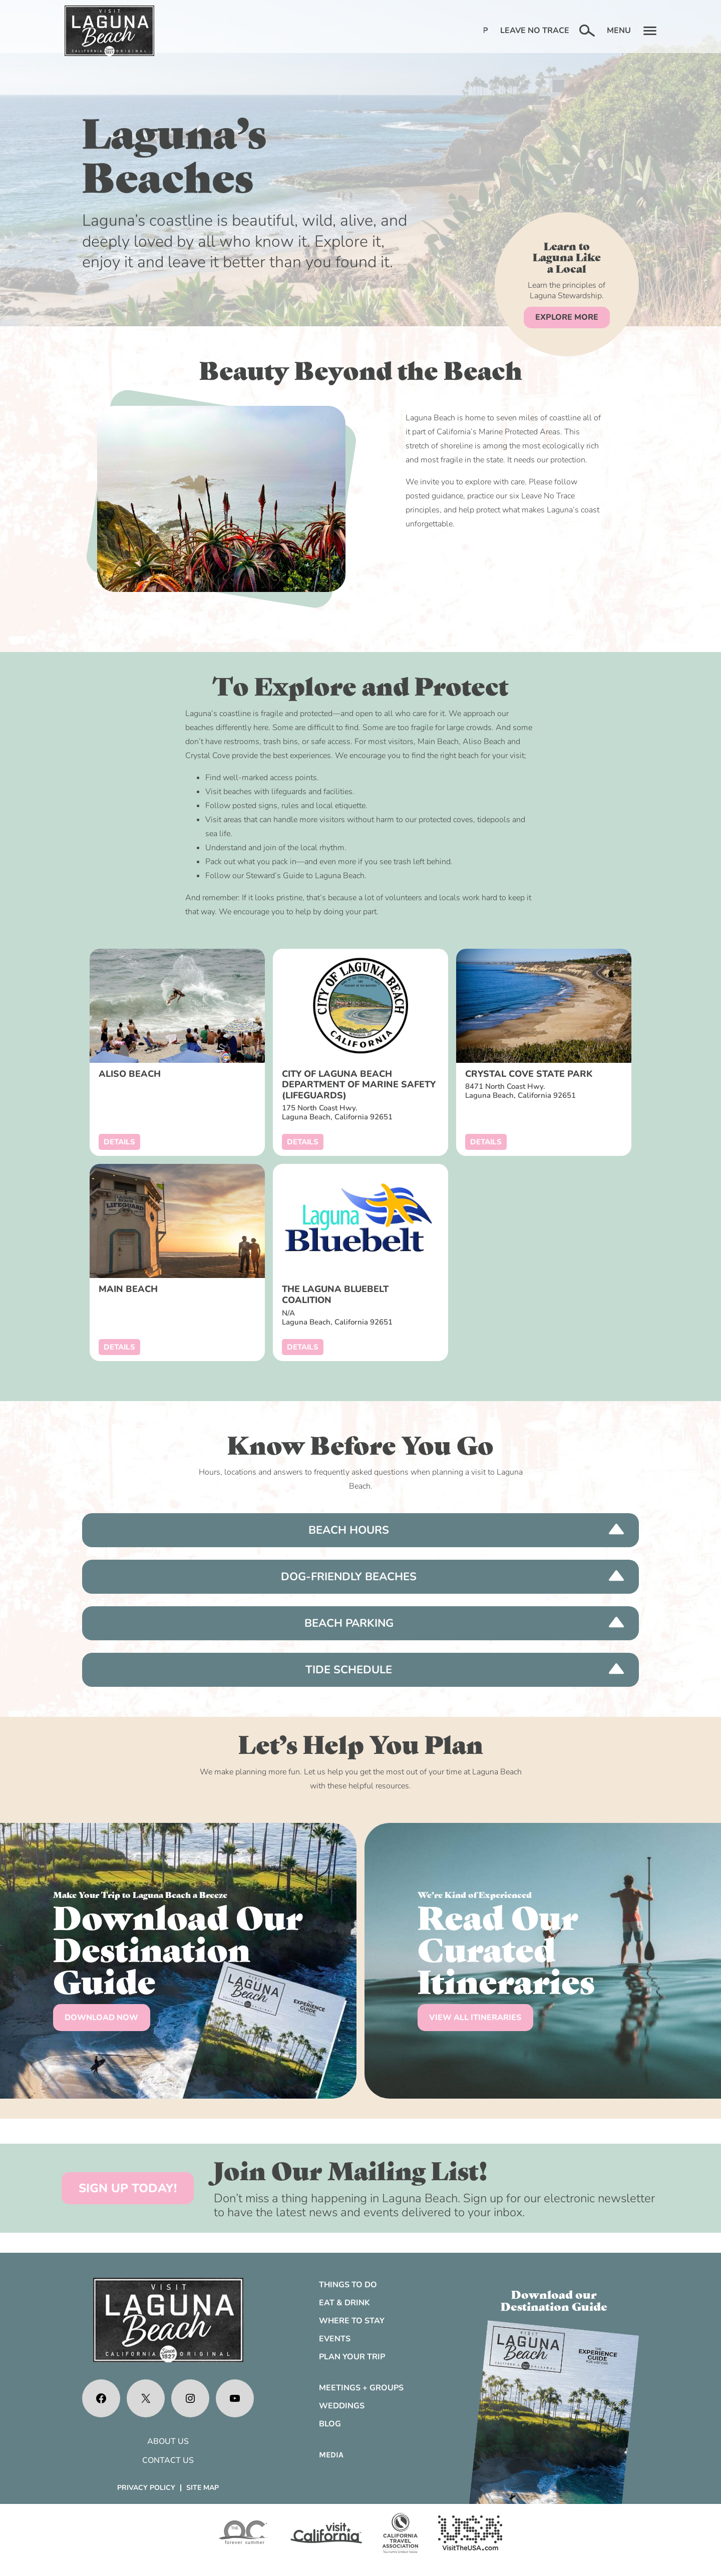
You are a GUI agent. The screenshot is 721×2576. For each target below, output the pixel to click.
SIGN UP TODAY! (128, 2188)
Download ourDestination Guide (554, 2299)
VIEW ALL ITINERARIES (475, 2017)
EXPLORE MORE (566, 317)
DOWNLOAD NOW (101, 2017)
